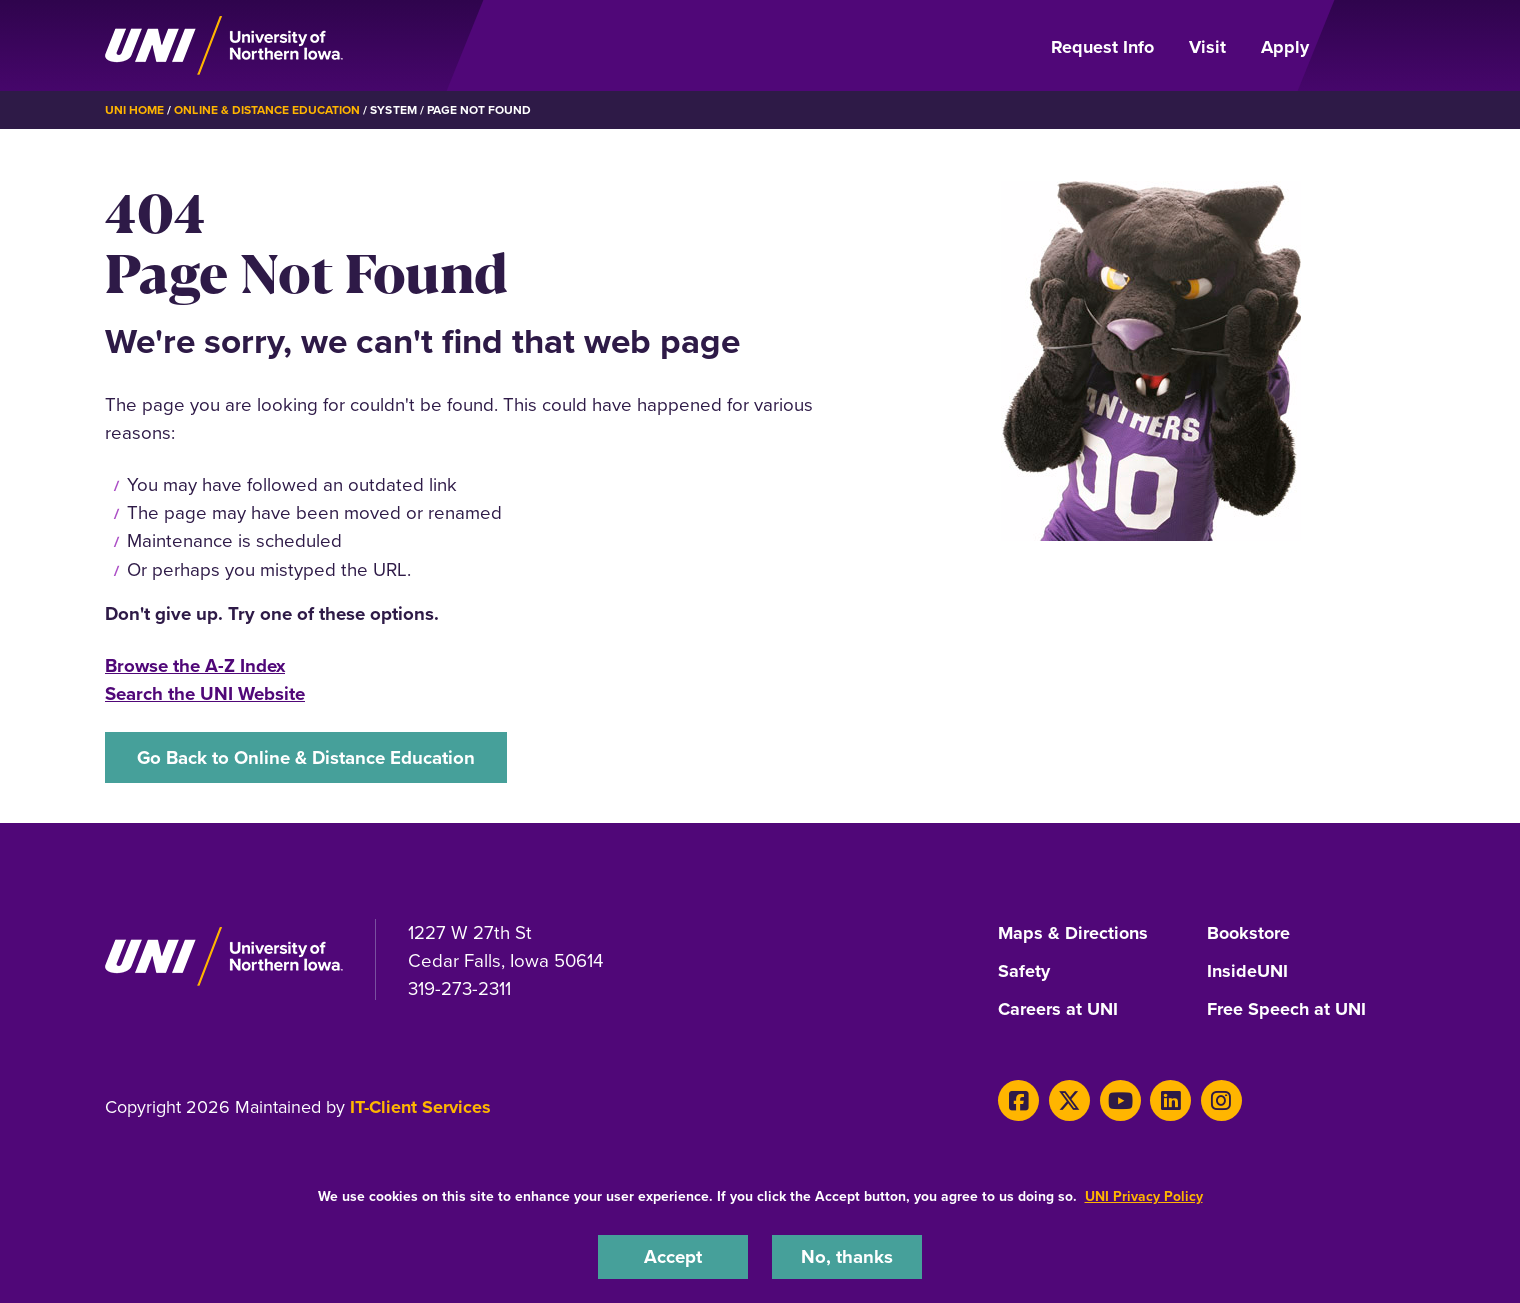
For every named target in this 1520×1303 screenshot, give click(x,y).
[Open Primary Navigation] (1374, 46)
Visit (1207, 47)
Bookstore (1248, 934)
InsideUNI (1247, 972)
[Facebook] (1018, 1100)
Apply (1285, 47)
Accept (673, 1256)
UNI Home (134, 110)
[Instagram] (1221, 1100)
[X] (1069, 1100)
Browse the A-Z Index (195, 665)
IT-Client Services (420, 1107)
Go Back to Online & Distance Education (306, 757)
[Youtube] (1120, 1100)
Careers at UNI (1058, 1010)
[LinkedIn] (1170, 1100)
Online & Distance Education (267, 110)
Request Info (1102, 47)
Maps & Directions (1073, 934)
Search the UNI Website (205, 693)
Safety (1024, 972)
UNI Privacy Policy (1144, 1196)
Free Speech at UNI (1286, 1010)
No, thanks (847, 1256)
